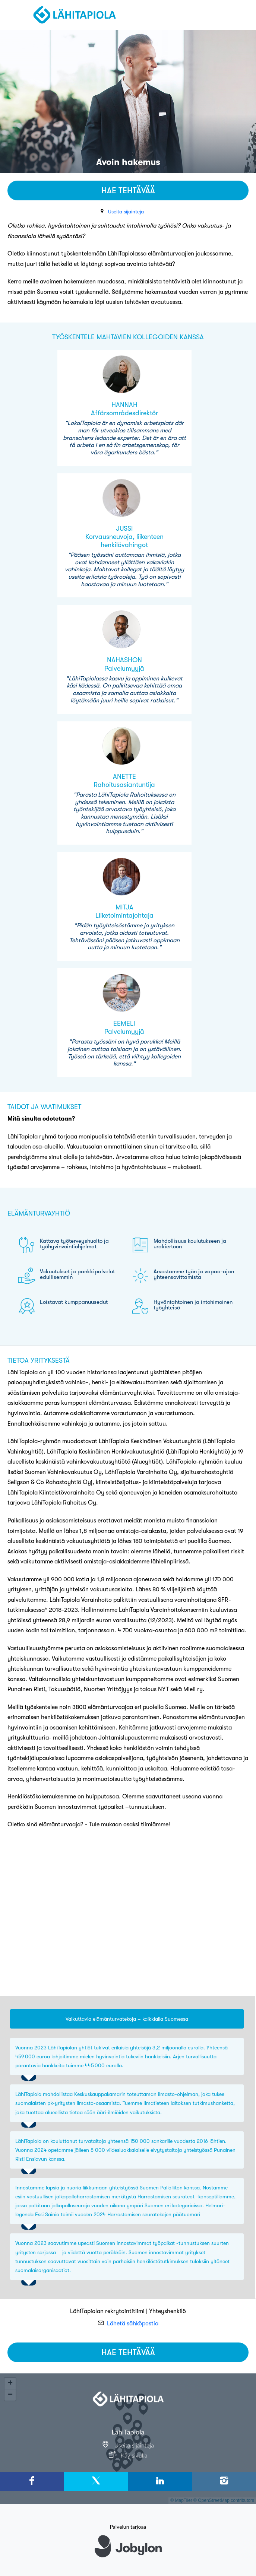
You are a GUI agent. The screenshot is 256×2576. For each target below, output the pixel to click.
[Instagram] (224, 2481)
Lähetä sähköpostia (132, 2323)
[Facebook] (32, 2481)
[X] (96, 2481)
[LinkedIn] (160, 2481)
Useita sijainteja (126, 212)
